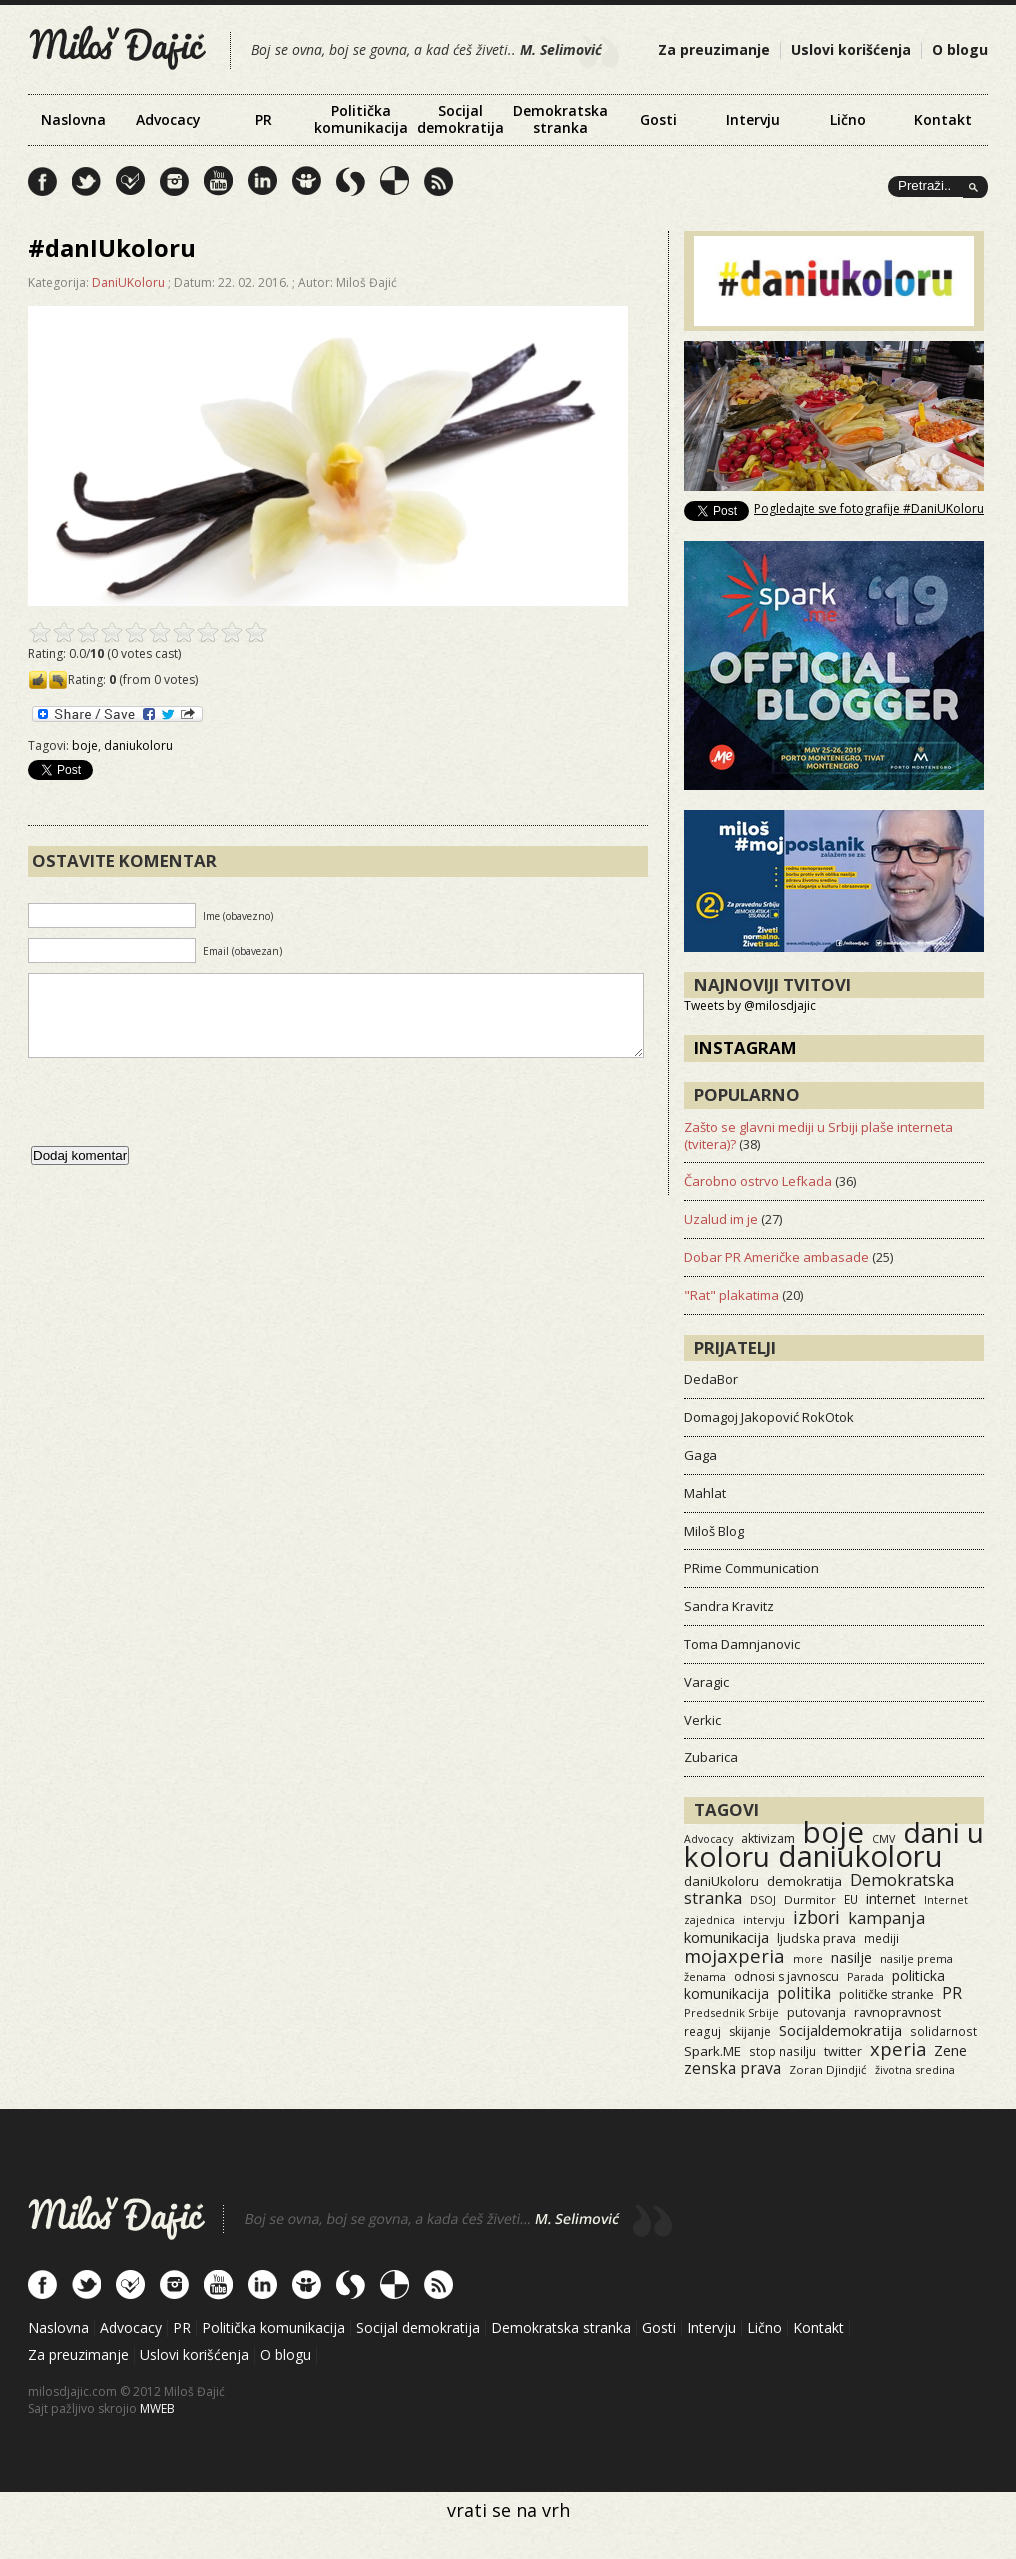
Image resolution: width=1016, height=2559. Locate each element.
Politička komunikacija (361, 119)
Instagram (745, 1047)
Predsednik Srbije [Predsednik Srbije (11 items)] (731, 2012)
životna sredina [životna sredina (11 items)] (915, 2069)
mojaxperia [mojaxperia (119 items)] (734, 1955)
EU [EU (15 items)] (851, 1899)
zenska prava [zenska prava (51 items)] (732, 2068)
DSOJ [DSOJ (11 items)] (763, 1899)
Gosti (658, 119)
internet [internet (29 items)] (891, 1898)
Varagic (706, 1682)
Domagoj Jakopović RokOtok (769, 1417)
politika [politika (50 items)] (804, 1993)
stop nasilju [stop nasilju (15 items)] (782, 2051)
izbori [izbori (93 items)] (816, 1917)
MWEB (157, 2408)
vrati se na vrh (508, 2510)
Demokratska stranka (560, 119)
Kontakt (943, 119)
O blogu (960, 49)
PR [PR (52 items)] (952, 1993)
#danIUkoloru (112, 247)
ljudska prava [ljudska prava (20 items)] (816, 1938)
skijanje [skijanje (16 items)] (750, 2031)
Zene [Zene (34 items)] (950, 2050)
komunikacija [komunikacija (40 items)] (726, 1937)
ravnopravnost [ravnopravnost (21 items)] (897, 2012)
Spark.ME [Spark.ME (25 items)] (712, 2051)
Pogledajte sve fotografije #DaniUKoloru (869, 508)
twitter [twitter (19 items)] (843, 2051)
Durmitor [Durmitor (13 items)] (810, 1899)
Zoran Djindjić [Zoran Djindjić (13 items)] (828, 2069)
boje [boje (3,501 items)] (833, 1832)
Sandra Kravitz (729, 1606)
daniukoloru (138, 745)
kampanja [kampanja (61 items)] (886, 1918)
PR (263, 119)
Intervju (753, 119)
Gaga (700, 1455)
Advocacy (168, 119)
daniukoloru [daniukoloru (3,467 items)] (860, 1856)
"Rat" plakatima (731, 1295)
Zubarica (711, 1757)
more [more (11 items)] (808, 1958)
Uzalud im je (721, 1219)
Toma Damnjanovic (742, 1644)
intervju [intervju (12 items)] (764, 1919)
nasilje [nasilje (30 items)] (851, 1957)
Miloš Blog (714, 1531)
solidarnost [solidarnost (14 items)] (943, 2031)
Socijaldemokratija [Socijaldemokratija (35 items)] (840, 2030)
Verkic (702, 1720)
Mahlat (705, 1493)
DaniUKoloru (128, 282)
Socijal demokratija (460, 119)
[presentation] (180, 1122)
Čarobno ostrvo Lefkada (758, 1181)
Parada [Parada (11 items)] (865, 1976)
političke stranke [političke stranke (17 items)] (886, 1994)
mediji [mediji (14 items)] (881, 1938)
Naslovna (73, 119)
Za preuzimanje (714, 49)
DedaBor (711, 1379)
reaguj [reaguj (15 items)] (702, 2031)
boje (85, 745)
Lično (848, 119)
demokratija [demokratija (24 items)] (804, 1881)
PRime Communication (751, 1568)
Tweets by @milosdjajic (750, 1005)
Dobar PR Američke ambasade (776, 1257)
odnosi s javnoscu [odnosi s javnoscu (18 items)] (786, 1976)
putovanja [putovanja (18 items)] (816, 2012)
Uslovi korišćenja (851, 49)
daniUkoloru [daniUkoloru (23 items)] (721, 1881)
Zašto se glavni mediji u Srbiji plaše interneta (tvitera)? (818, 1135)
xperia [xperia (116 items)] (898, 2048)
